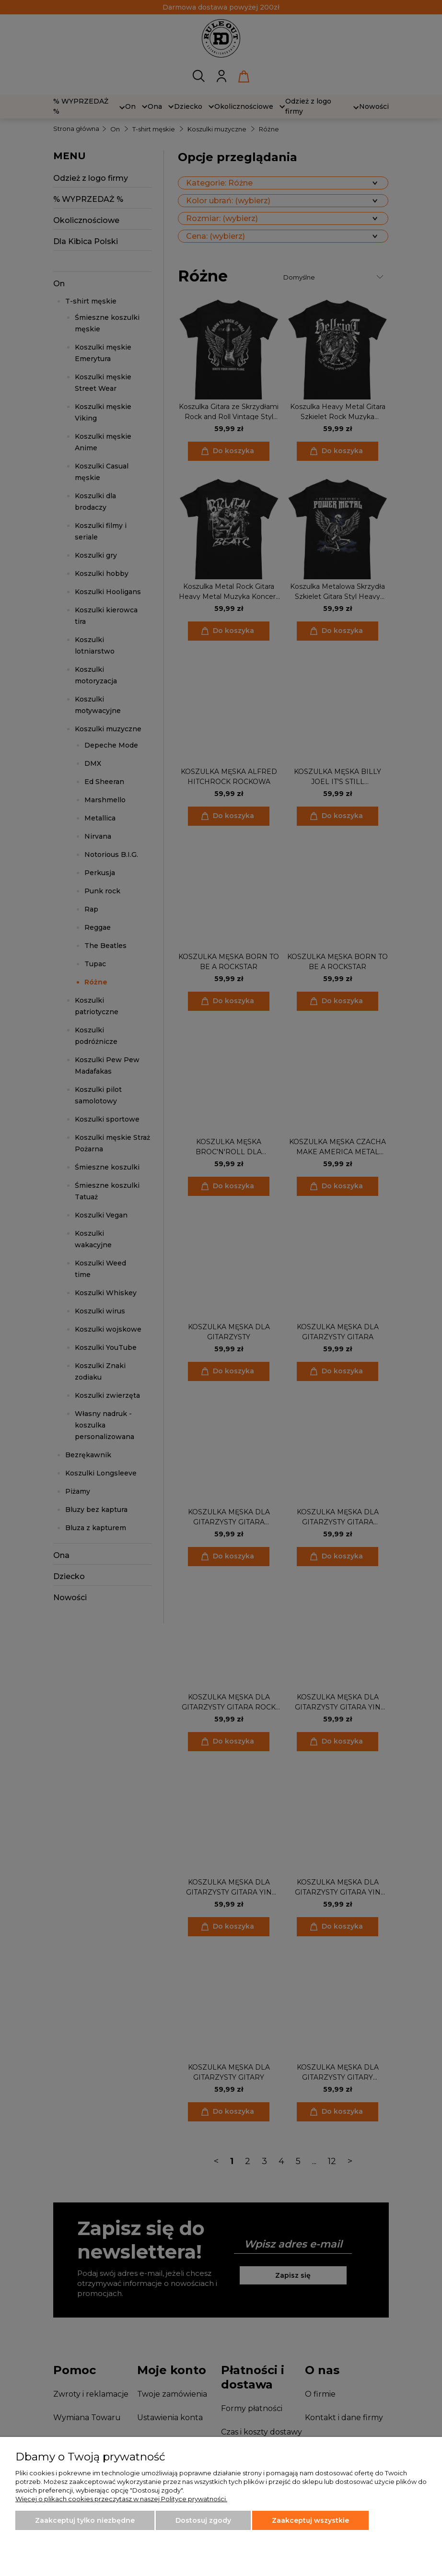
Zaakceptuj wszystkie (310, 2520)
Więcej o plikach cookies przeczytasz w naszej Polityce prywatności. (121, 2499)
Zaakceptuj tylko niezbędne (85, 2520)
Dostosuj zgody (203, 2520)
